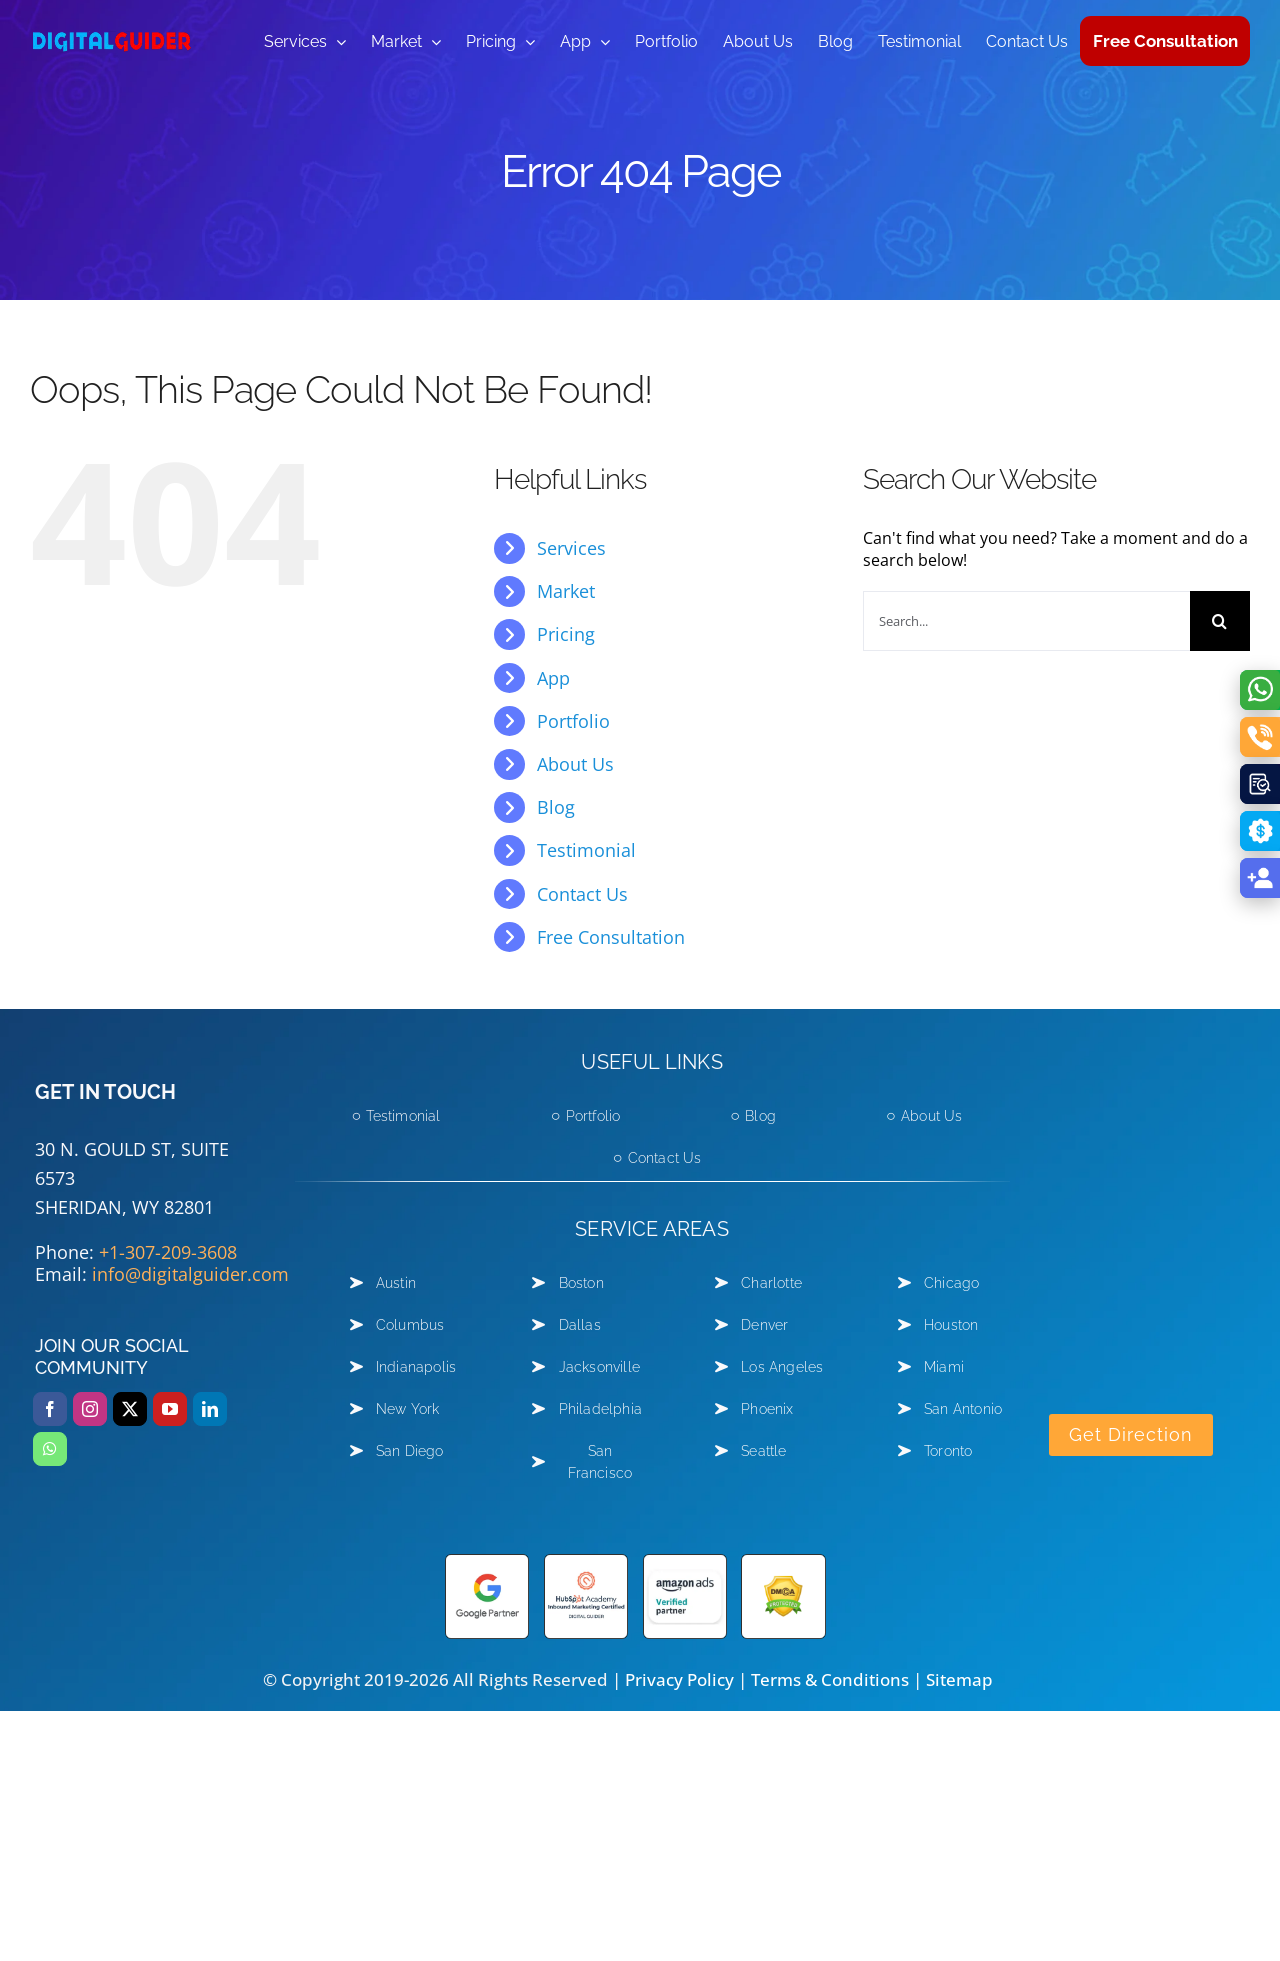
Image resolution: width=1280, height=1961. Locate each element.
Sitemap (959, 1679)
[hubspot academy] (586, 1562)
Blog (556, 807)
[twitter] (130, 1409)
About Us (575, 764)
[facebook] (50, 1409)
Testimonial (586, 850)
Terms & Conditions (830, 1679)
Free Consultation (611, 937)
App (553, 678)
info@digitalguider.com (190, 1274)
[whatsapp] (50, 1449)
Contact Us (582, 894)
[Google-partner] (487, 1562)
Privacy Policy (679, 1679)
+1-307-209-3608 (168, 1252)
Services (571, 548)
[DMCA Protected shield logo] (783, 1562)
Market (566, 591)
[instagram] (90, 1409)
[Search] (1220, 621)
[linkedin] (210, 1409)
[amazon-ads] (685, 1562)
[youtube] (170, 1409)
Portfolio (573, 721)
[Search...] (1026, 621)
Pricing (566, 634)
